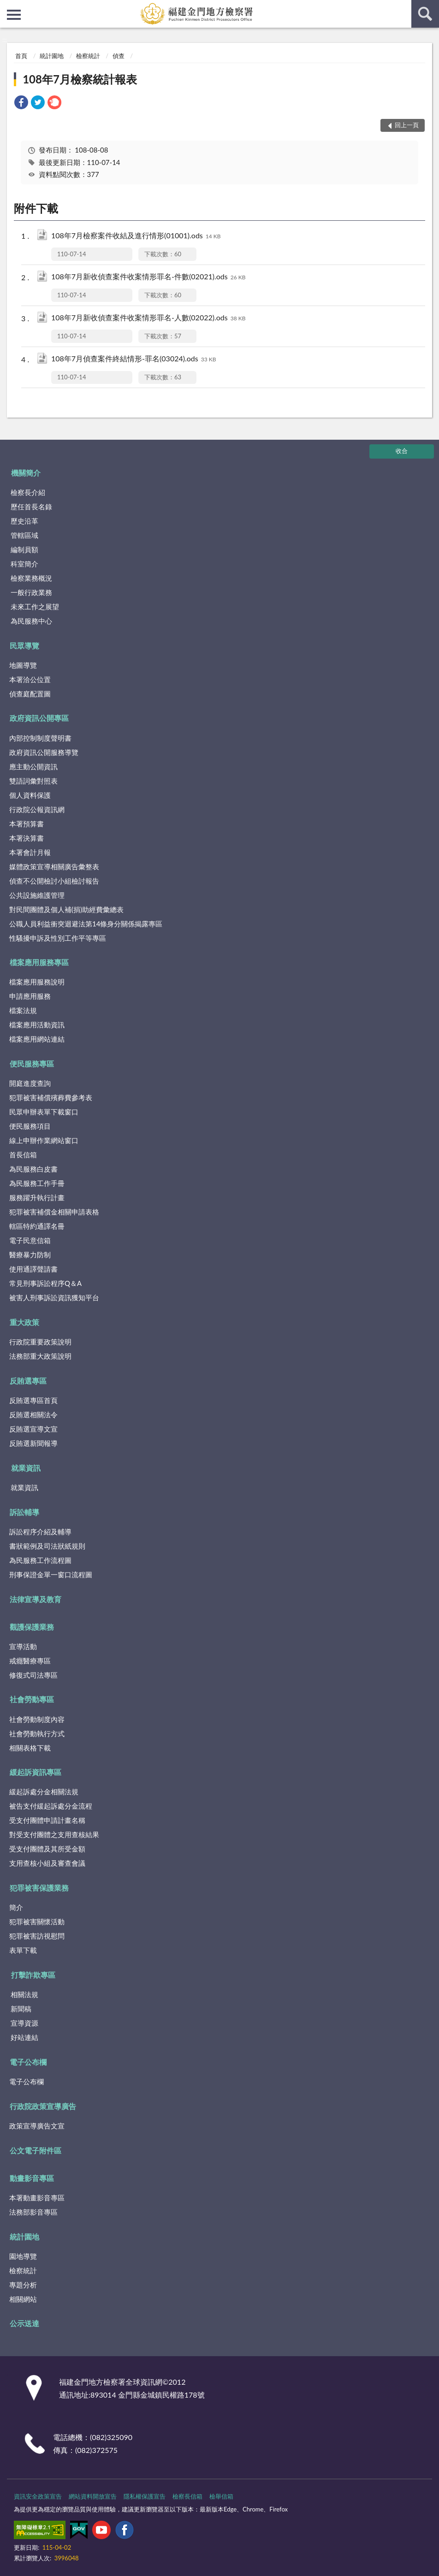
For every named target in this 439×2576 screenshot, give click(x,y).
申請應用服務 (30, 996)
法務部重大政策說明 (40, 1356)
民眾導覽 (24, 645)
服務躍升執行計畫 (37, 1197)
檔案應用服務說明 (37, 982)
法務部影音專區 (33, 2212)
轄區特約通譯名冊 (37, 1226)
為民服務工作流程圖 (40, 1560)
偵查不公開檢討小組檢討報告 (54, 881)
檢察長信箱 (187, 2496)
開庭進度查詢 (30, 1083)
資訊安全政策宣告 (38, 2496)
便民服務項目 (30, 1126)
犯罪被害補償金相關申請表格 (54, 1212)
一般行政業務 (31, 592)
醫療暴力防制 (30, 1254)
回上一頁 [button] (407, 125)
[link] (21, 103)
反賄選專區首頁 (33, 1400)
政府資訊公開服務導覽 (43, 752)
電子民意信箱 (30, 1240)
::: (7, 7)
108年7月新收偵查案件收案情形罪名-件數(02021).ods (148, 277)
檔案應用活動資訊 (37, 1024)
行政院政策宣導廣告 (43, 2106)
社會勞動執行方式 (37, 1733)
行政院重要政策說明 (40, 1342)
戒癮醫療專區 (30, 1660)
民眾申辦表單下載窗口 (43, 1112)
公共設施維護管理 (37, 895)
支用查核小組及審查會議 (47, 1863)
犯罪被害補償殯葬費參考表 (50, 1097)
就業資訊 (26, 1467)
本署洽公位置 (30, 679)
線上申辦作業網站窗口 (43, 1140)
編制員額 (24, 549)
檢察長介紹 (28, 492)
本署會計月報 (30, 852)
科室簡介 (24, 564)
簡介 (16, 1907)
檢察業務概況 (31, 578)
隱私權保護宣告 (145, 2496)
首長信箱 (23, 1154)
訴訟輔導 (24, 1512)
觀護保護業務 (32, 1626)
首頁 (21, 55)
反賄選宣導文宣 (33, 1429)
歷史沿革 (24, 521)
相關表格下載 (30, 1748)
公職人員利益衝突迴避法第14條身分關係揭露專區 (85, 924)
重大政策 (24, 1322)
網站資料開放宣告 (93, 2496)
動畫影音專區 (32, 2178)
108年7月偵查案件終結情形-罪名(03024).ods (133, 359)
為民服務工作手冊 (37, 1183)
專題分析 (23, 2285)
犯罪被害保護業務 (39, 1887)
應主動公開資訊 (33, 766)
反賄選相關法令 (33, 1414)
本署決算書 (26, 838)
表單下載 (23, 1950)
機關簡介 (26, 472)
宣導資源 (24, 2023)
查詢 (425, 14)
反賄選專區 (28, 1380)
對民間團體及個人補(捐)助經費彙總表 (66, 909)
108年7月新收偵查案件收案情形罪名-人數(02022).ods (148, 318)
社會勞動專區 (32, 1699)
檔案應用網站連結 (37, 1039)
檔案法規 (23, 1010)
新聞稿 (21, 2008)
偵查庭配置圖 (30, 694)
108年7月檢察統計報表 (80, 79)
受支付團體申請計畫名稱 (47, 1820)
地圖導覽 (23, 665)
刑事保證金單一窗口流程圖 (50, 1574)
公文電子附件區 (35, 2150)
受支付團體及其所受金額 (47, 1849)
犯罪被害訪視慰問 (37, 1936)
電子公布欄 (28, 2061)
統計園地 (52, 55)
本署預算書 (26, 823)
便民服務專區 (32, 1063)
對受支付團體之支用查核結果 (54, 1834)
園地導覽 (23, 2256)
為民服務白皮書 (33, 1169)
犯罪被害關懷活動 (37, 1921)
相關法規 (24, 1994)
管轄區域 (24, 535)
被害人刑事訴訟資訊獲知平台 (54, 1297)
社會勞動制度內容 (37, 1719)
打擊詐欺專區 (33, 1974)
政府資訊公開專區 (39, 717)
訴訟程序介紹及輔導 (40, 1531)
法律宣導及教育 (35, 1599)
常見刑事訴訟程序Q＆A (45, 1283)
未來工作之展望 (35, 606)
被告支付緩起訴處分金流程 (50, 1806)
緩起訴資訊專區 (35, 1772)
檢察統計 (88, 55)
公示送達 (24, 2323)
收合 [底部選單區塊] (402, 450)
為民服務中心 (31, 621)
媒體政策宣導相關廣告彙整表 (54, 866)
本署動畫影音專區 (37, 2197)
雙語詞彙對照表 (33, 781)
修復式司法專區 (33, 1675)
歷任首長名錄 (31, 506)
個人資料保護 (30, 795)
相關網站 (23, 2299)
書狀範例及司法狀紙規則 (47, 1546)
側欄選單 (14, 15)
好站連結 (24, 2037)
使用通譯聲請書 (33, 1269)
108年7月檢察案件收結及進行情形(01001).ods (136, 236)
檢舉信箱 (221, 2496)
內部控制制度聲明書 (40, 738)
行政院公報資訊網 (37, 809)
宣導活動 (23, 1646)
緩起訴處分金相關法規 (43, 1791)
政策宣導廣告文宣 (37, 2126)
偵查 (119, 55)
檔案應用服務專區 (39, 962)
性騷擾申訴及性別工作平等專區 (57, 938)
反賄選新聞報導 (33, 1443)
